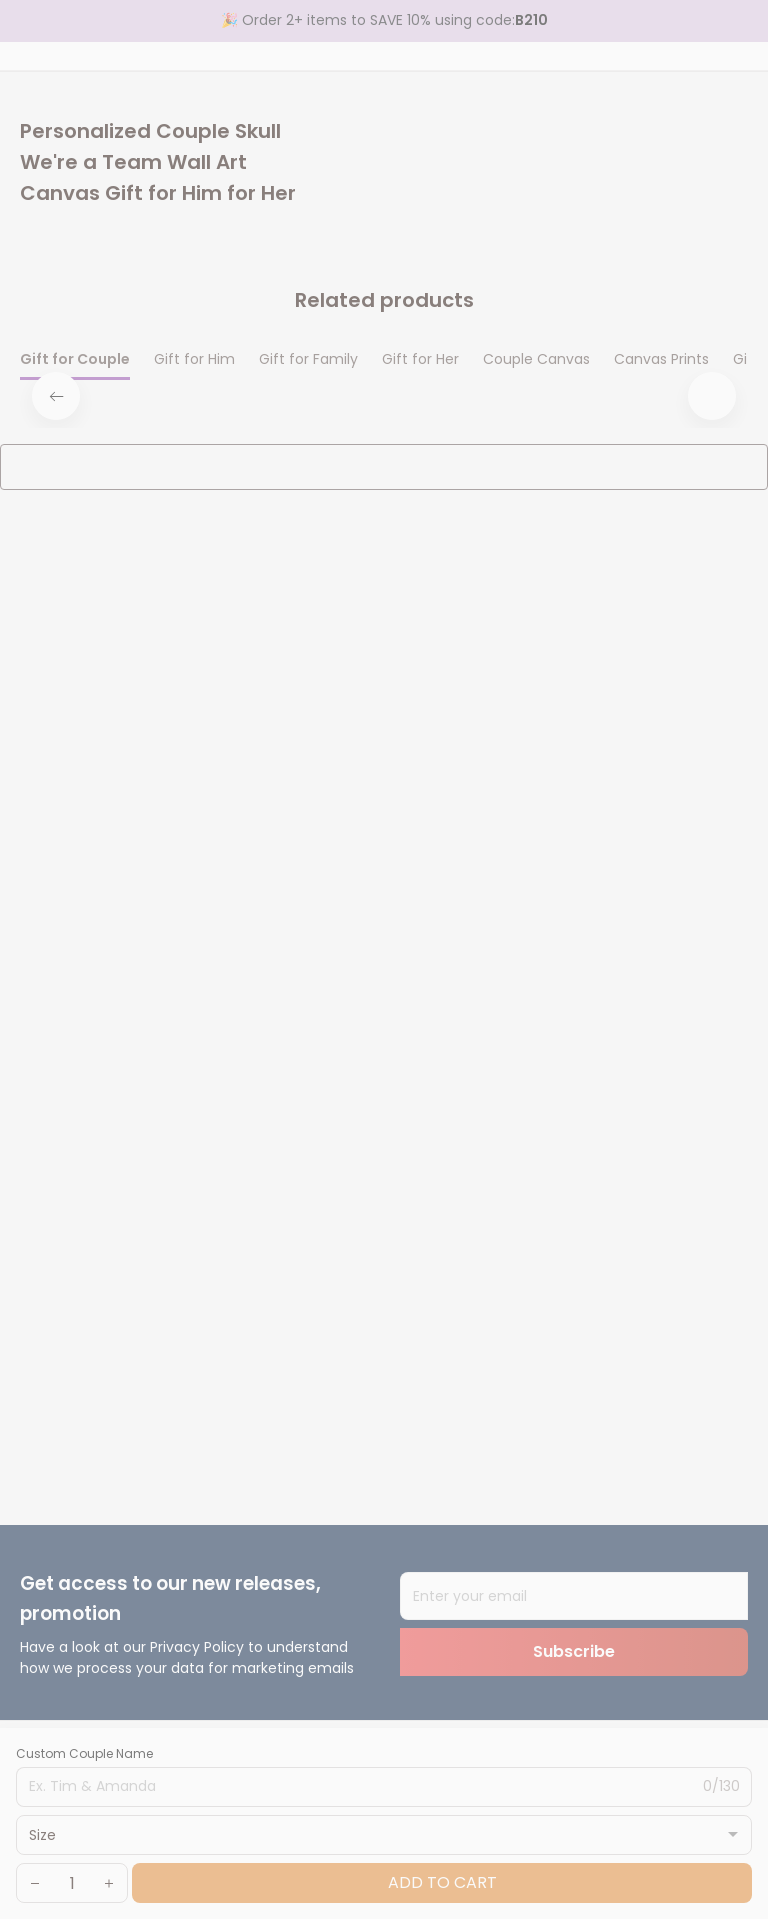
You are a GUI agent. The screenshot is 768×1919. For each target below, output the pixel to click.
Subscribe (574, 1651)
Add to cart (442, 1882)
